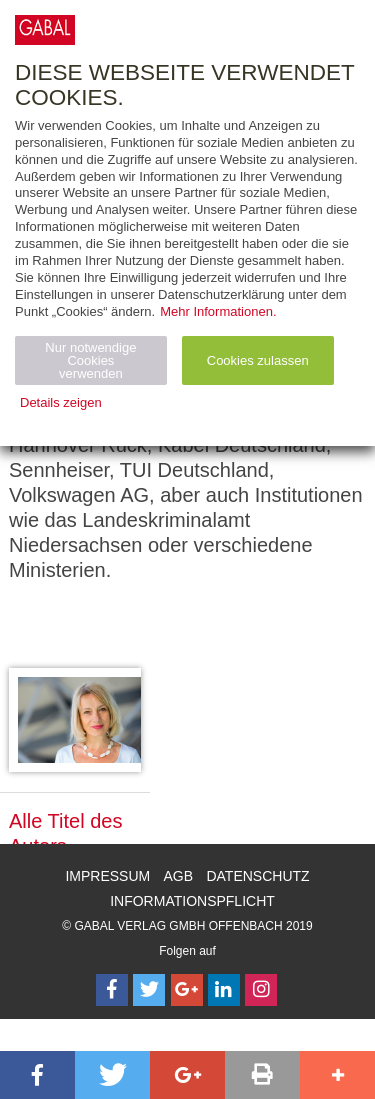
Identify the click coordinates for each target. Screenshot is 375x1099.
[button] (37, 1075)
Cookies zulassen (258, 360)
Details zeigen (61, 402)
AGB (179, 876)
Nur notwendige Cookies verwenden (90, 360)
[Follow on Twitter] (149, 990)
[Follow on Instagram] (261, 990)
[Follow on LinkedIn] (224, 990)
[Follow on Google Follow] (187, 990)
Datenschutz (257, 876)
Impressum (107, 876)
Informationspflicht (192, 901)
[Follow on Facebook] (112, 990)
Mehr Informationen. (218, 311)
